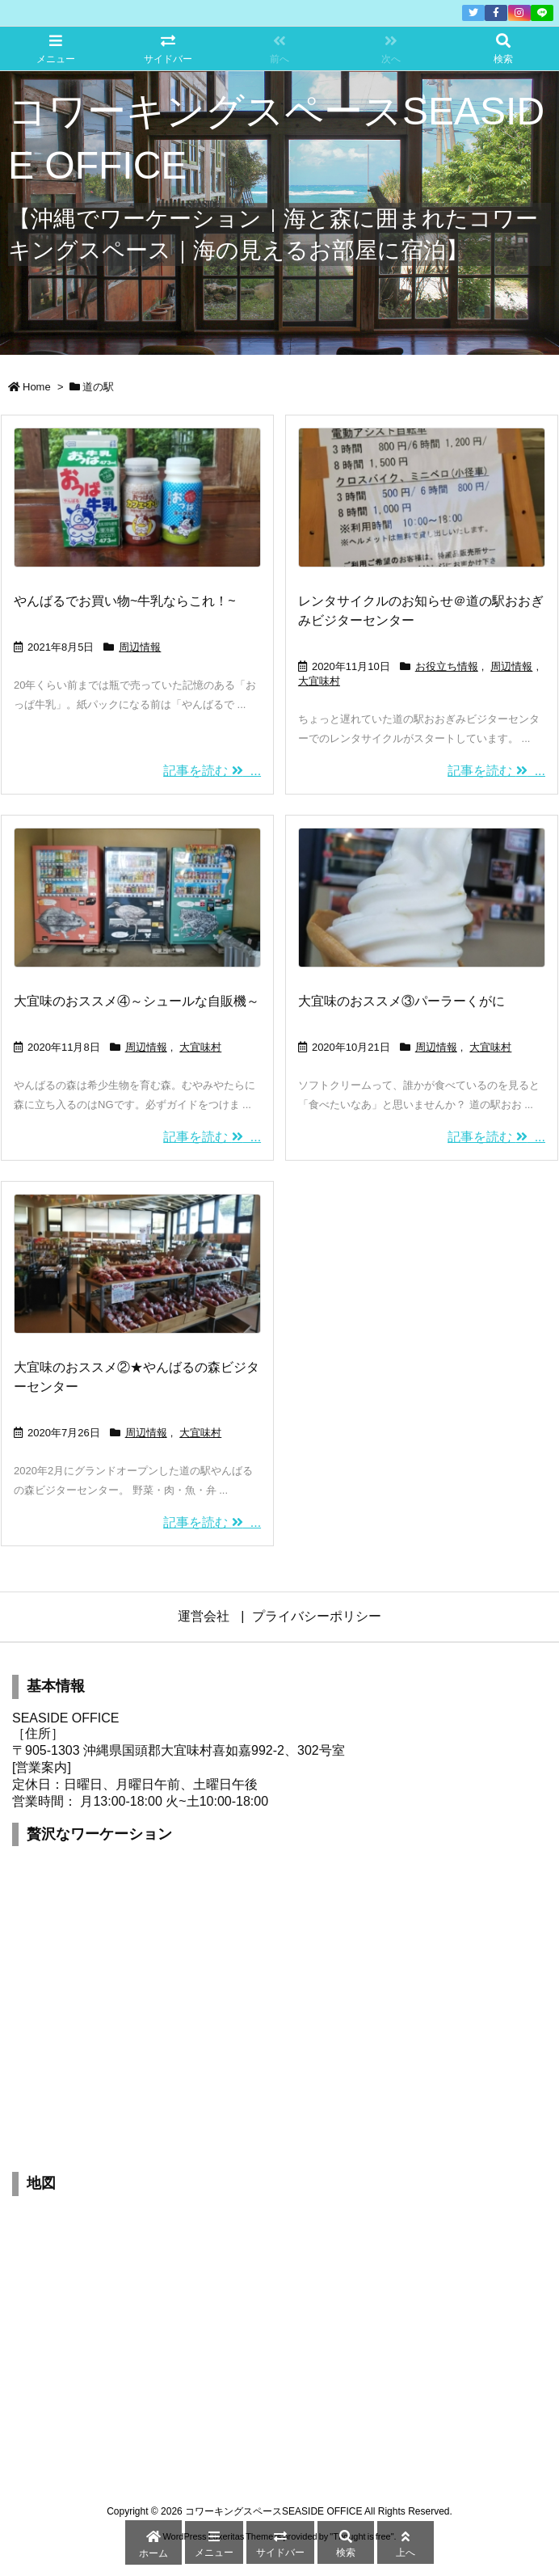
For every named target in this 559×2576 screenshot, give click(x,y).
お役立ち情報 (446, 666)
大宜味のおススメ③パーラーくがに (401, 1001)
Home (37, 387)
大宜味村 (319, 681)
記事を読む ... (212, 771)
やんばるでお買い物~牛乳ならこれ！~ (125, 601)
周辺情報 (140, 647)
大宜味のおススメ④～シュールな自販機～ (136, 1001)
